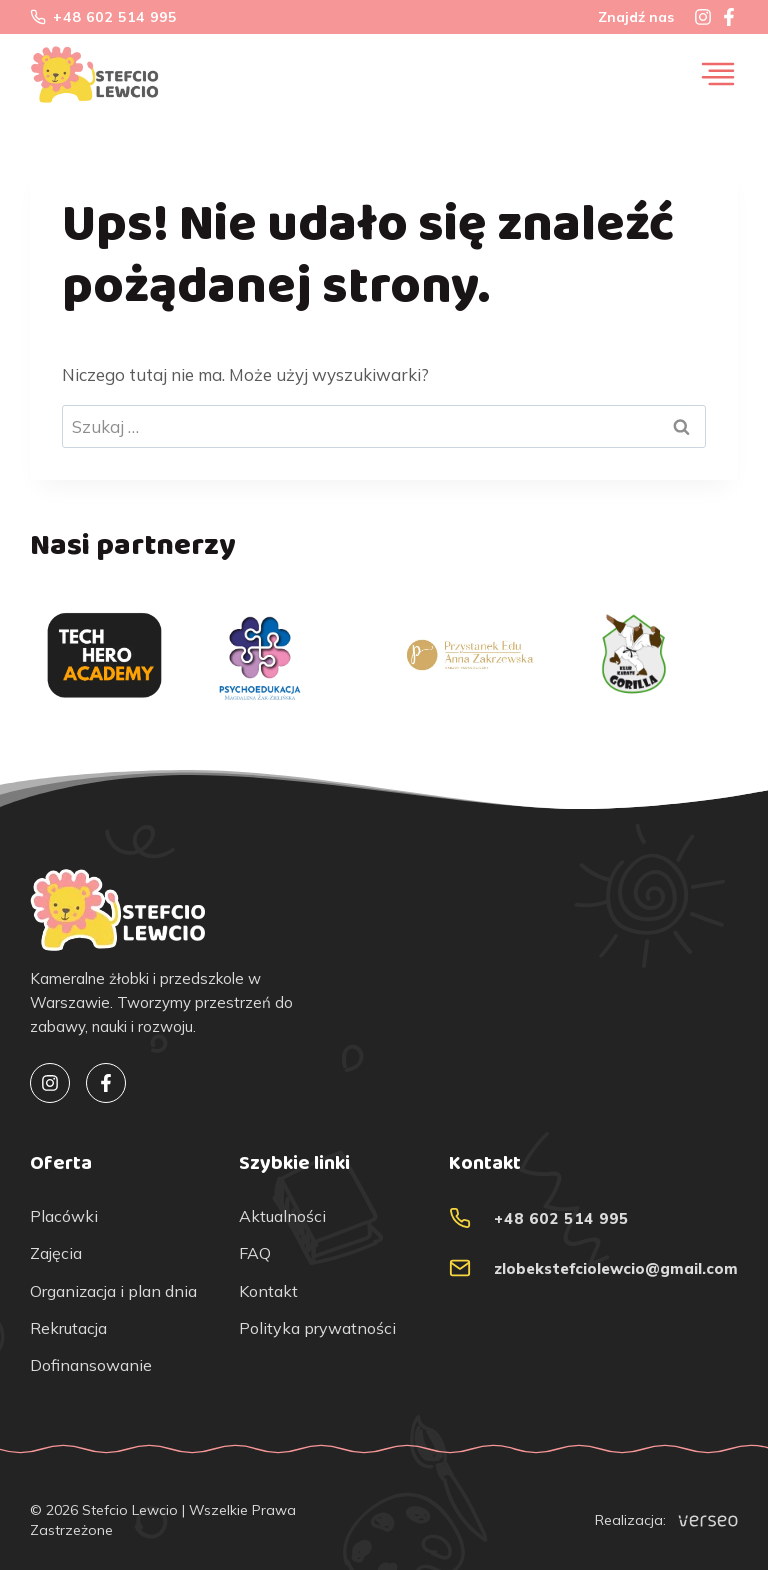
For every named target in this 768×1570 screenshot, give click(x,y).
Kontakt (268, 1291)
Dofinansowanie (91, 1365)
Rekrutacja (68, 1328)
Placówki (64, 1216)
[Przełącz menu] (718, 74)
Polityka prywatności (317, 1328)
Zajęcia (56, 1253)
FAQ (255, 1253)
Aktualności (282, 1216)
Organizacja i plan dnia (113, 1291)
